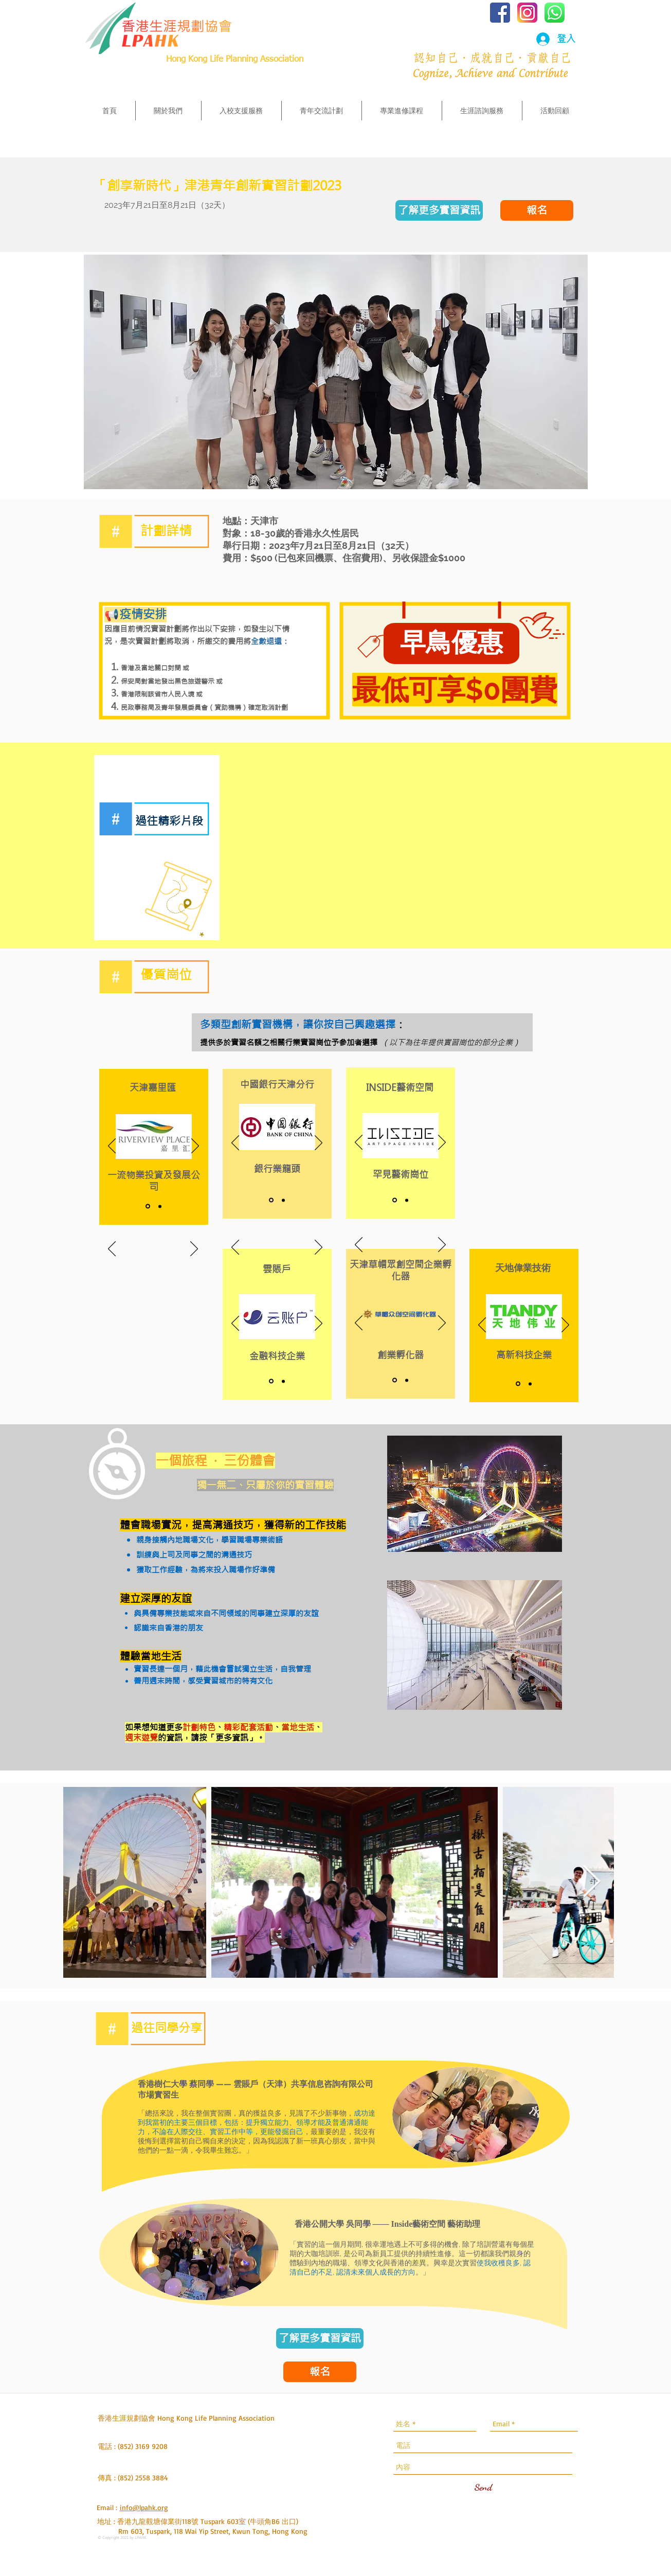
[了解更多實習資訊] (439, 210)
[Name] (148, 1206)
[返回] (112, 1249)
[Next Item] (592, 1882)
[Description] (159, 1206)
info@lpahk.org (144, 2507)
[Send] (483, 2487)
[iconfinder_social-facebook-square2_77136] (500, 13)
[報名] (536, 210)
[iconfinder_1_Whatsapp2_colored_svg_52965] (555, 13)
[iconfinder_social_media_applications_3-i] (527, 13)
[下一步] (194, 1249)
